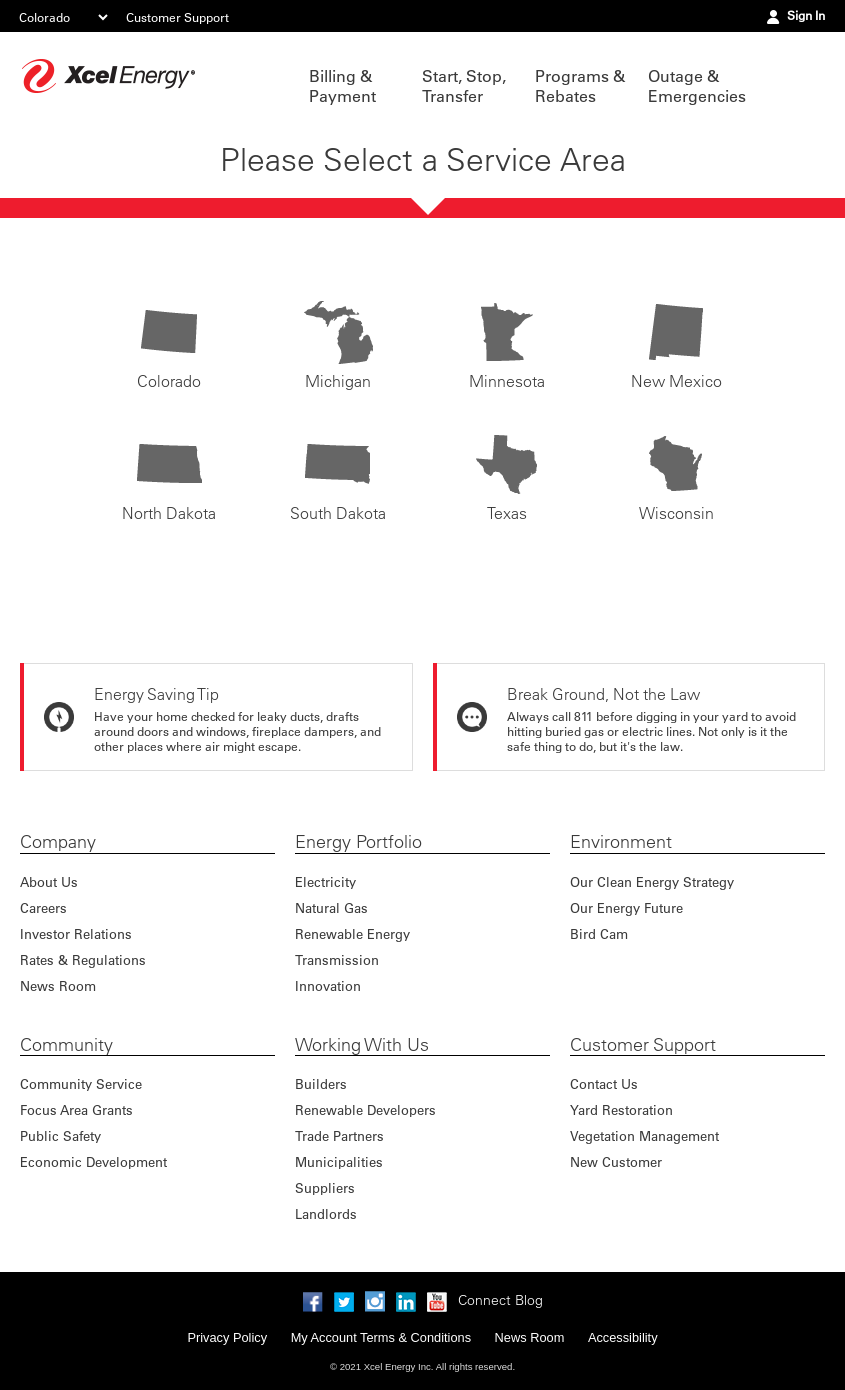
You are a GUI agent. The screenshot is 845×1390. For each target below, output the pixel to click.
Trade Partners (339, 1135)
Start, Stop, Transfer (464, 86)
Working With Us (362, 1045)
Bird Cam (599, 933)
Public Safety (60, 1135)
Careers (43, 907)
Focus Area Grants (76, 1109)
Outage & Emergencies (694, 86)
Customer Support (177, 17)
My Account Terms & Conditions (381, 1337)
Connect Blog (500, 1300)
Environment (621, 842)
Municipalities (339, 1161)
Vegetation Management (644, 1135)
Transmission (337, 959)
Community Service (81, 1083)
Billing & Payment (342, 86)
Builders (321, 1083)
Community (66, 1045)
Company (58, 842)
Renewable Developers (365, 1109)
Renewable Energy (352, 933)
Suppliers (325, 1187)
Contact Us (604, 1083)
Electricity (325, 881)
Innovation (328, 985)
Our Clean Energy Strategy (652, 881)
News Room (58, 985)
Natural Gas (331, 907)
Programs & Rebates (580, 86)
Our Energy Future (626, 907)
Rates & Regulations (83, 959)
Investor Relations (76, 933)
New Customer (616, 1161)
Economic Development (93, 1161)
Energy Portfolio (358, 842)
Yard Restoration (621, 1109)
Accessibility (623, 1337)
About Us (49, 881)
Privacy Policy (227, 1337)
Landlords (326, 1213)
